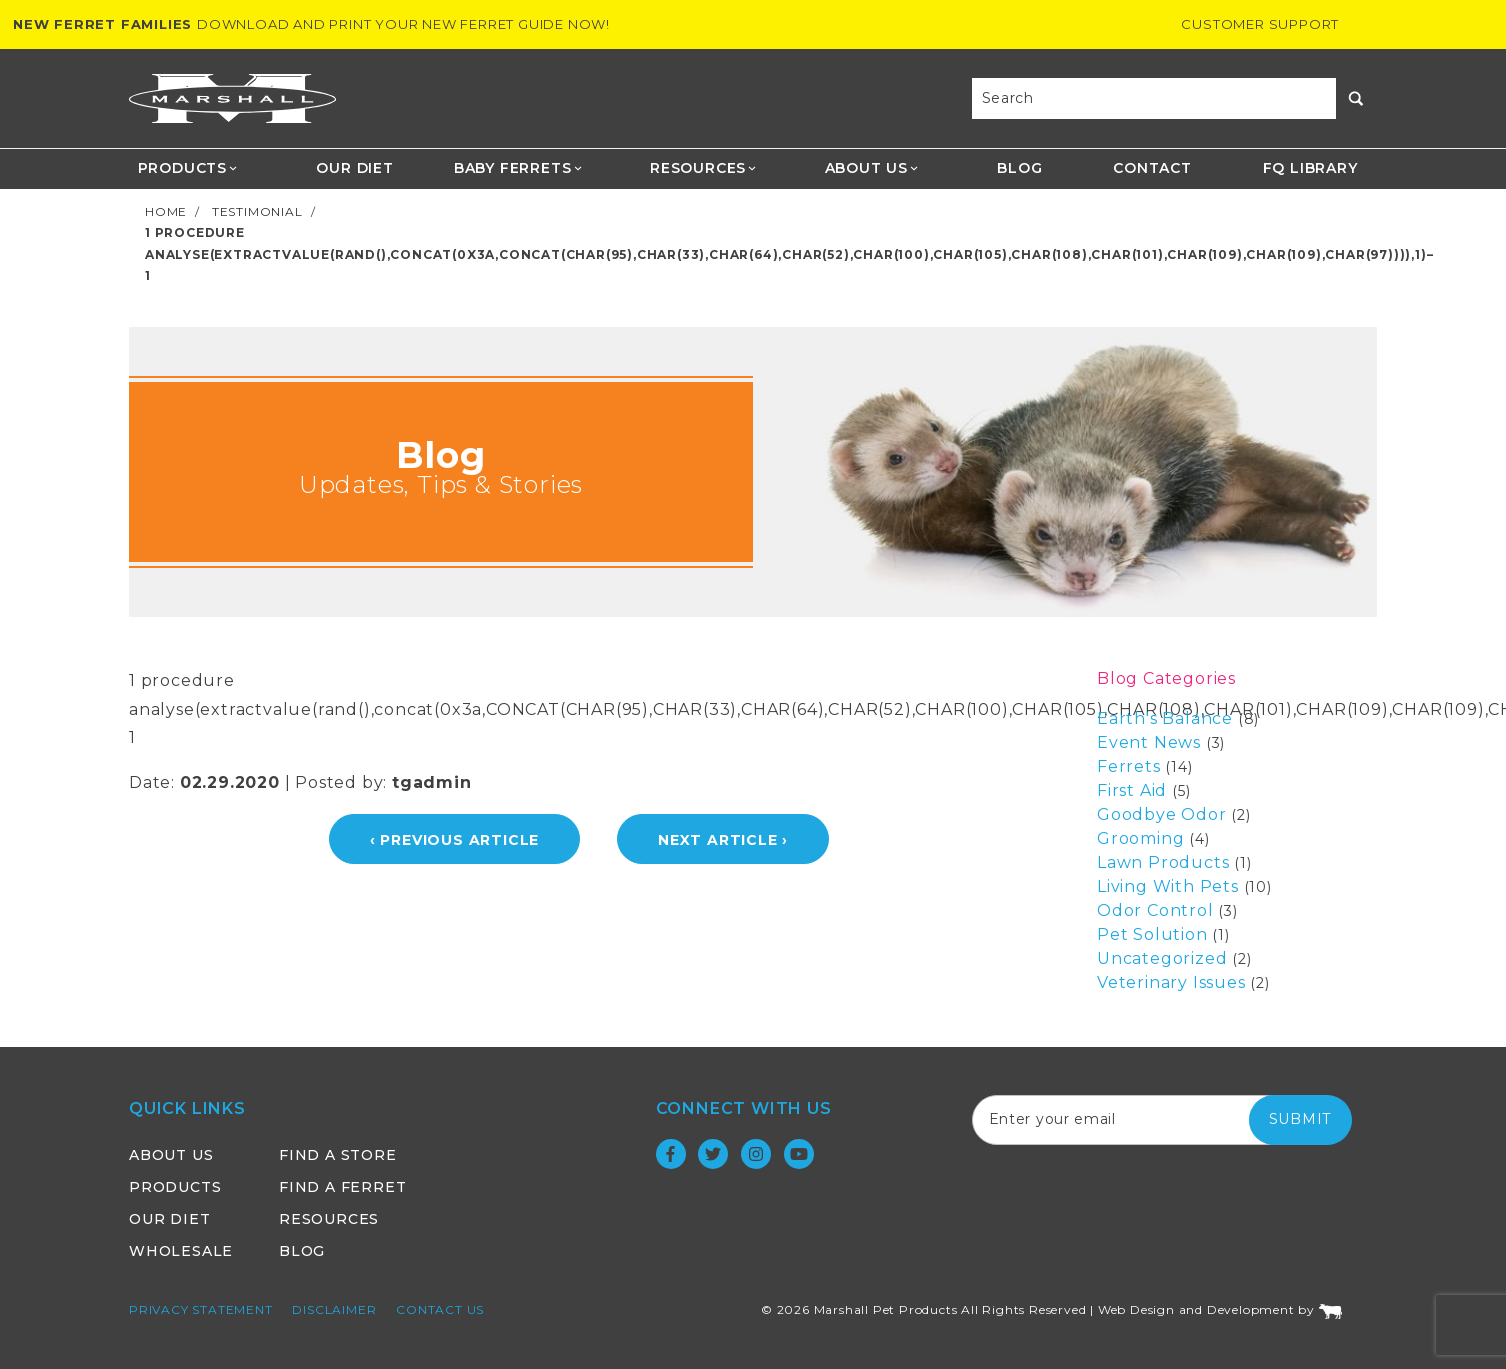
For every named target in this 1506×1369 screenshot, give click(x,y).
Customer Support (1260, 24)
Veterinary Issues (1171, 982)
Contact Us (440, 1309)
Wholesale (181, 1251)
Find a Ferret (342, 1187)
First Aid (1132, 790)
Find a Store (338, 1155)
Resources (704, 168)
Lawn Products (1163, 862)
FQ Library (1310, 168)
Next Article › (723, 840)
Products (188, 168)
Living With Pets (1168, 886)
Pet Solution (1152, 934)
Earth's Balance (1165, 718)
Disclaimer (334, 1309)
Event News (1149, 742)
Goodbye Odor (1162, 814)
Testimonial (257, 211)
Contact (1152, 168)
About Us (872, 168)
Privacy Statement (201, 1309)
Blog (1019, 168)
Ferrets (1129, 766)
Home (166, 211)
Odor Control (1155, 910)
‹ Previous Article (454, 840)
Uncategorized (1162, 958)
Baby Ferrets (518, 168)
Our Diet (354, 168)
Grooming (1140, 838)
